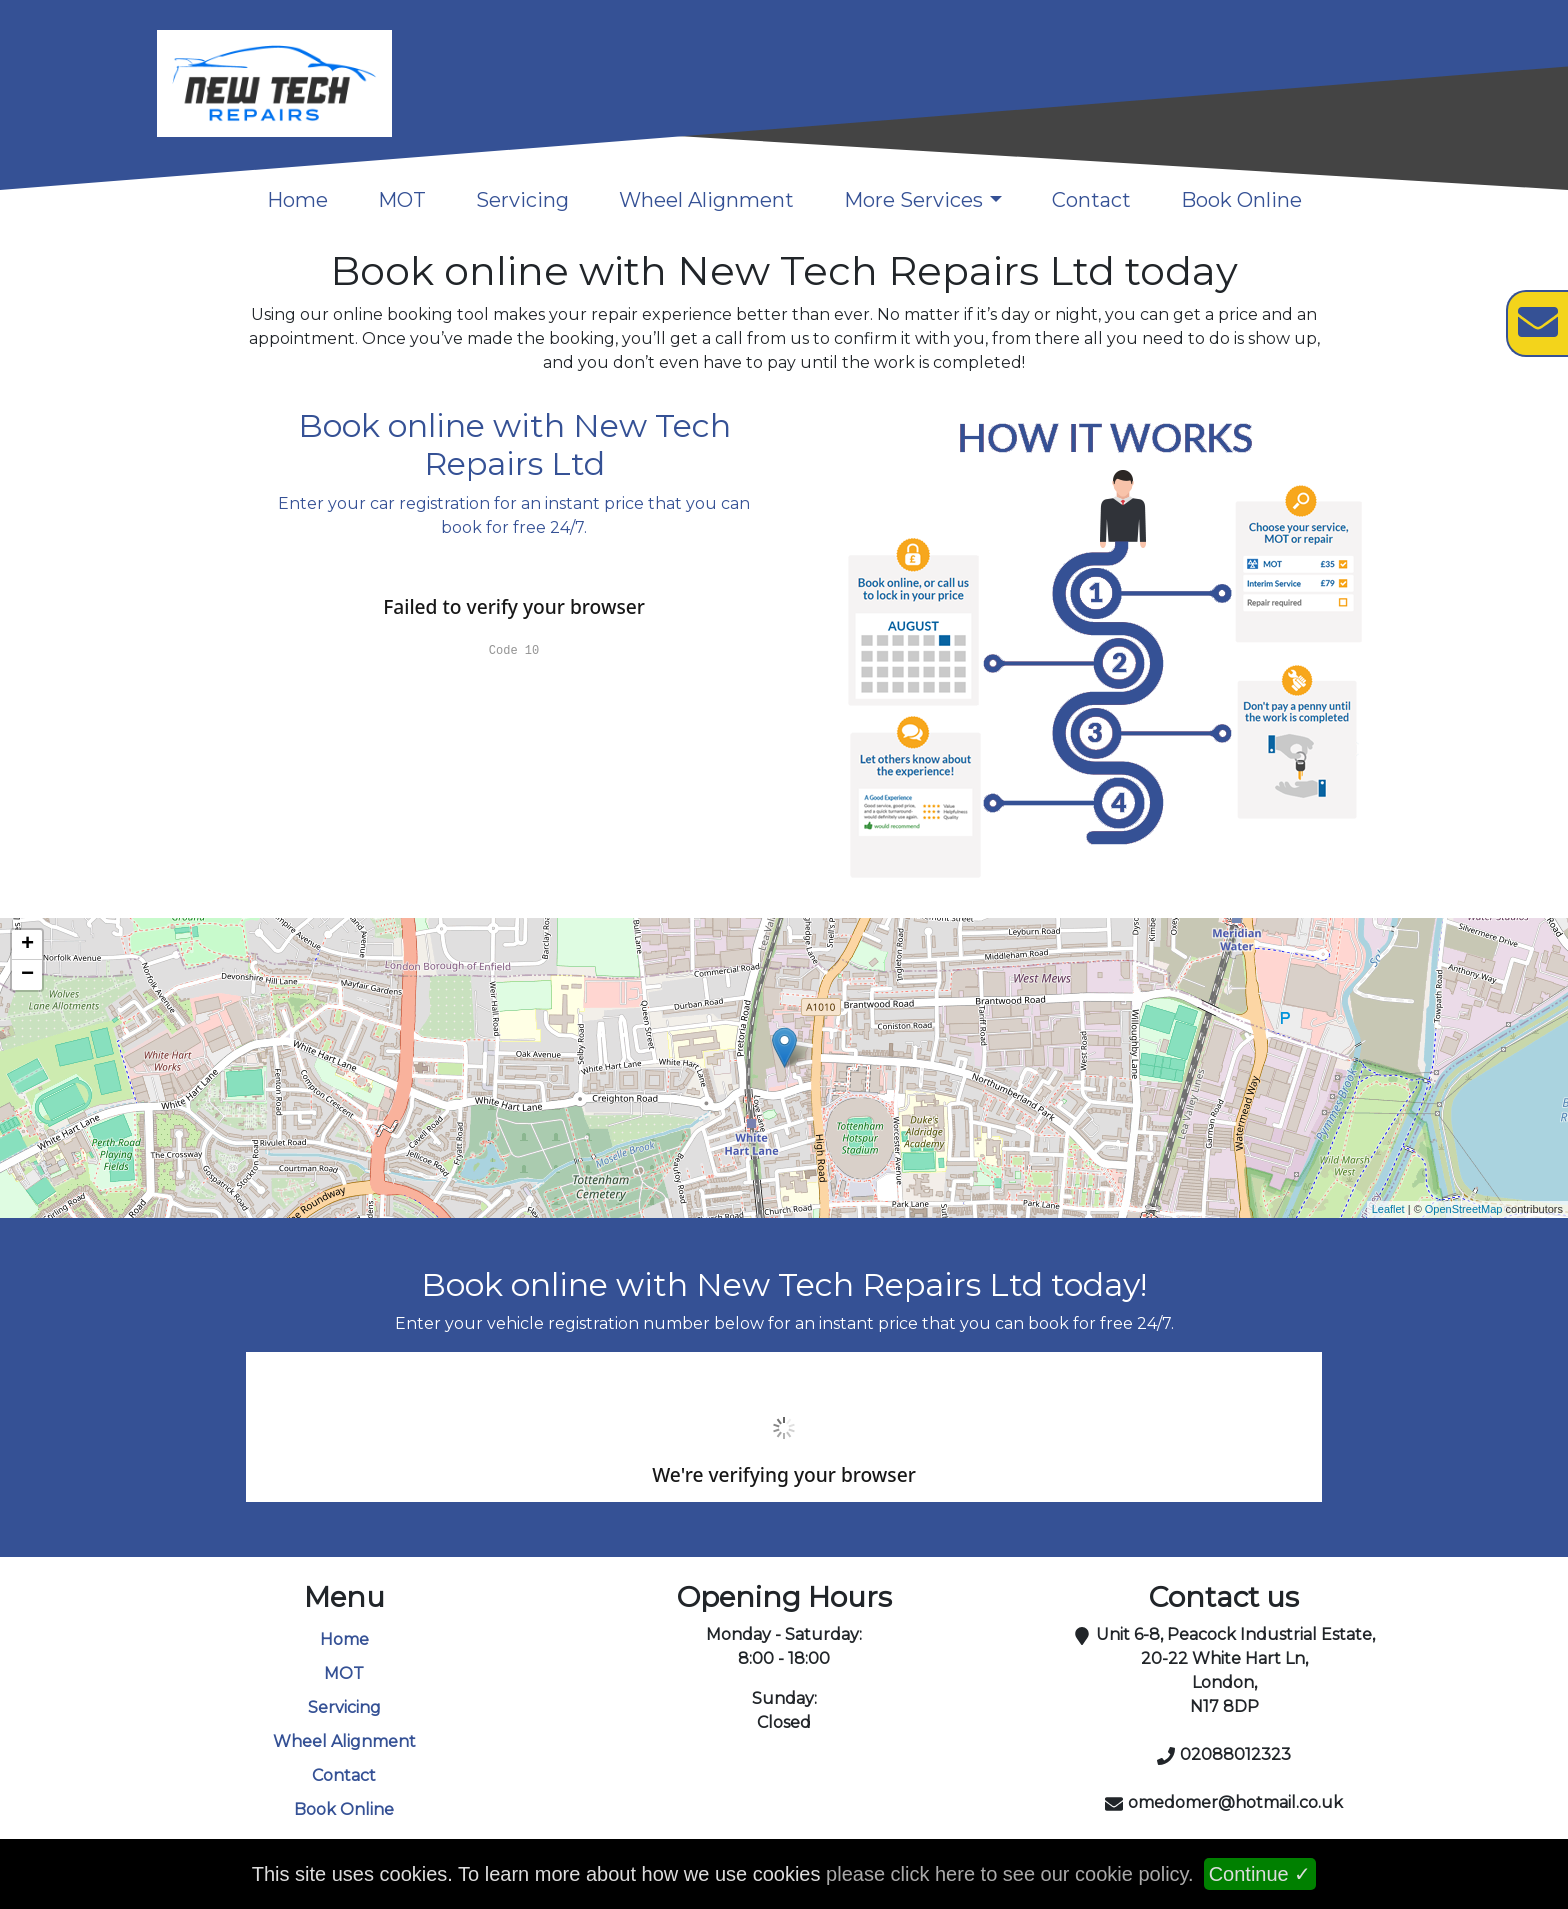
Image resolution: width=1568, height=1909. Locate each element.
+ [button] (27, 945)
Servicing (522, 200)
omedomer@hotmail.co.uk (1235, 1802)
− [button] (27, 975)
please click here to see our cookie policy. (1010, 1874)
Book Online (1241, 200)
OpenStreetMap (1464, 1209)
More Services (913, 200)
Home (297, 200)
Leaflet (1388, 1209)
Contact (1091, 200)
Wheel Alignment (706, 200)
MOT (402, 200)
